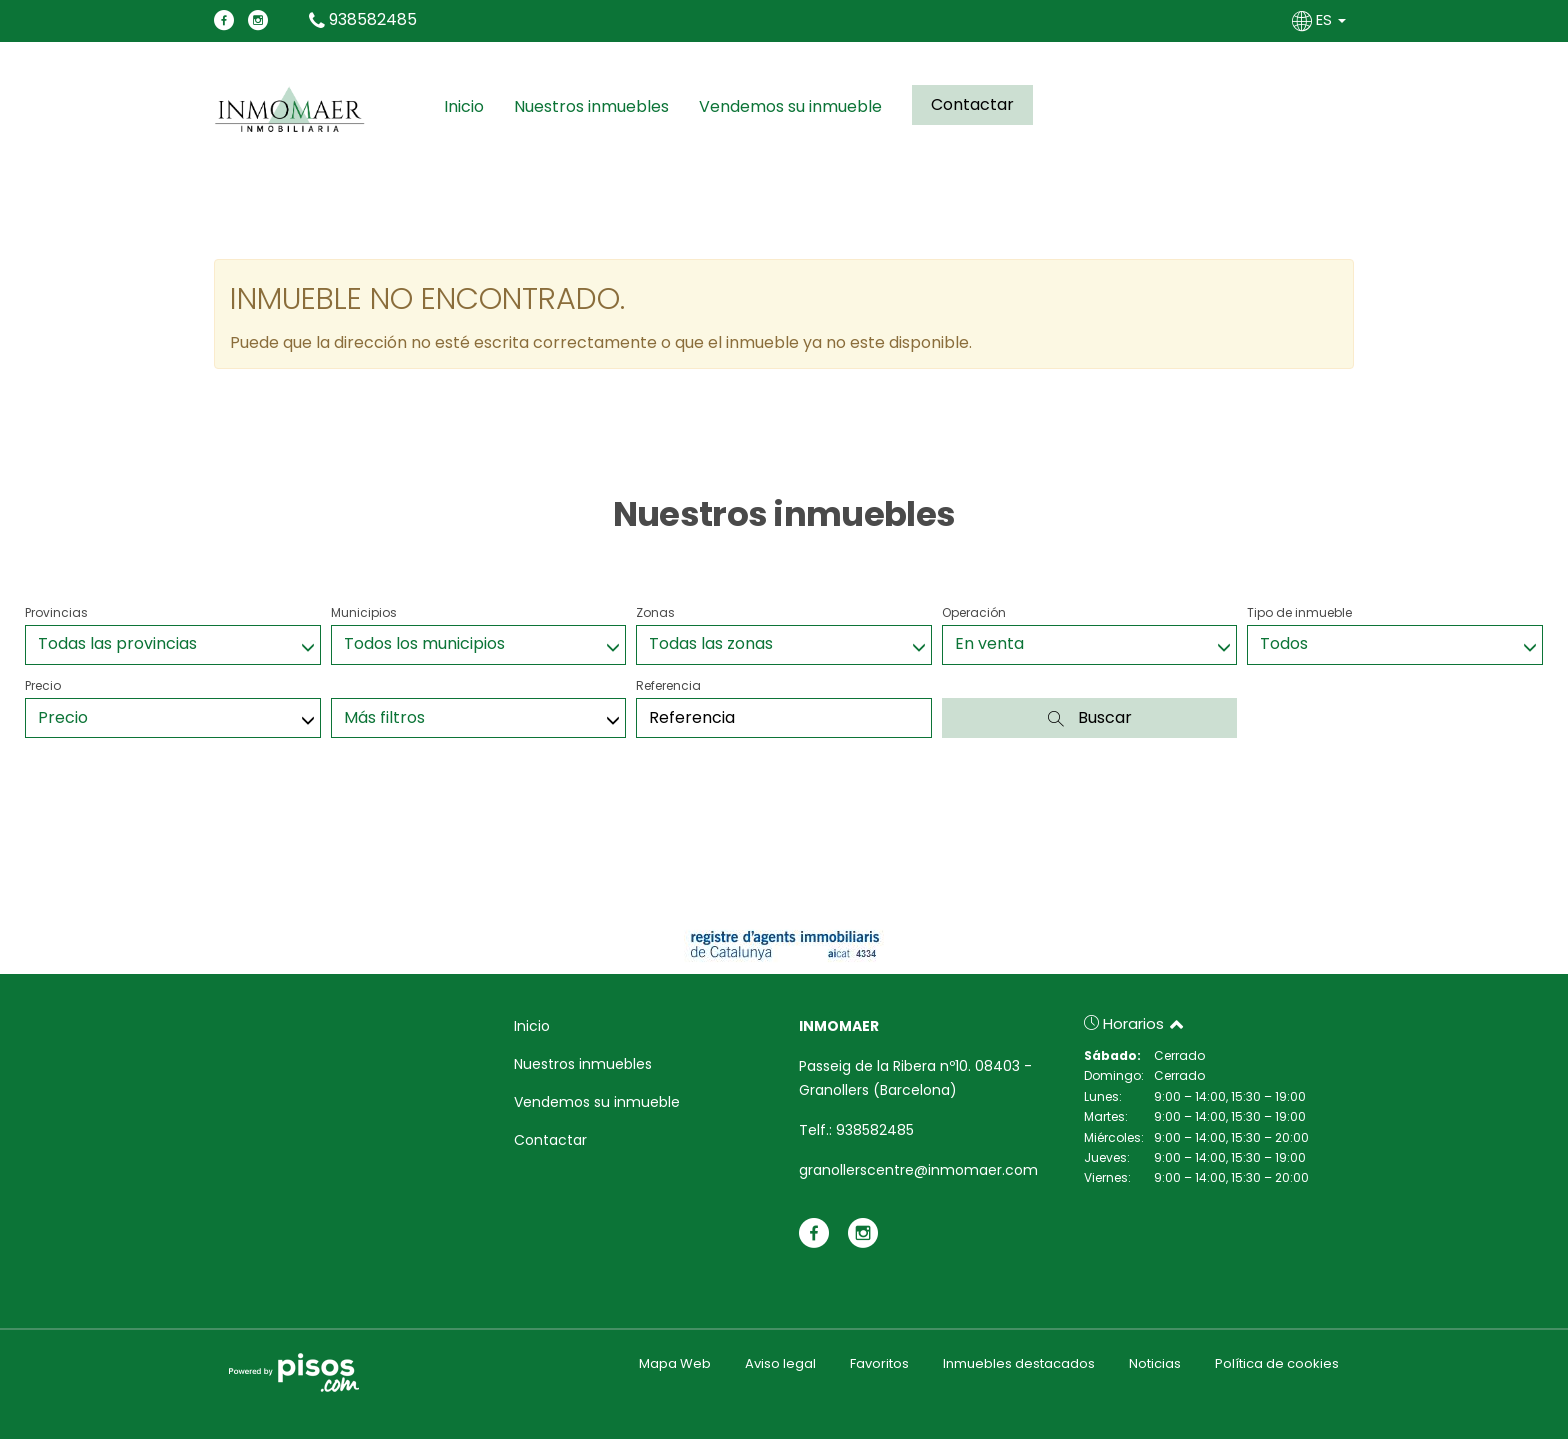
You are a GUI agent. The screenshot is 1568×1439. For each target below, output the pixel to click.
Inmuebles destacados (1019, 1363)
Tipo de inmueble (1299, 612)
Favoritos (879, 1363)
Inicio (464, 107)
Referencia (668, 685)
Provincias (56, 612)
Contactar (972, 104)
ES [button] (1321, 19)
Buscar (1090, 717)
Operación (974, 612)
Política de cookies (1277, 1363)
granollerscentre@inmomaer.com (918, 1170)
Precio (43, 685)
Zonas (655, 612)
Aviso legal (780, 1363)
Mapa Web (675, 1363)
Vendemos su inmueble (790, 107)
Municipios (364, 612)
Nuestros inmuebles (591, 107)
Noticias (1155, 1363)
